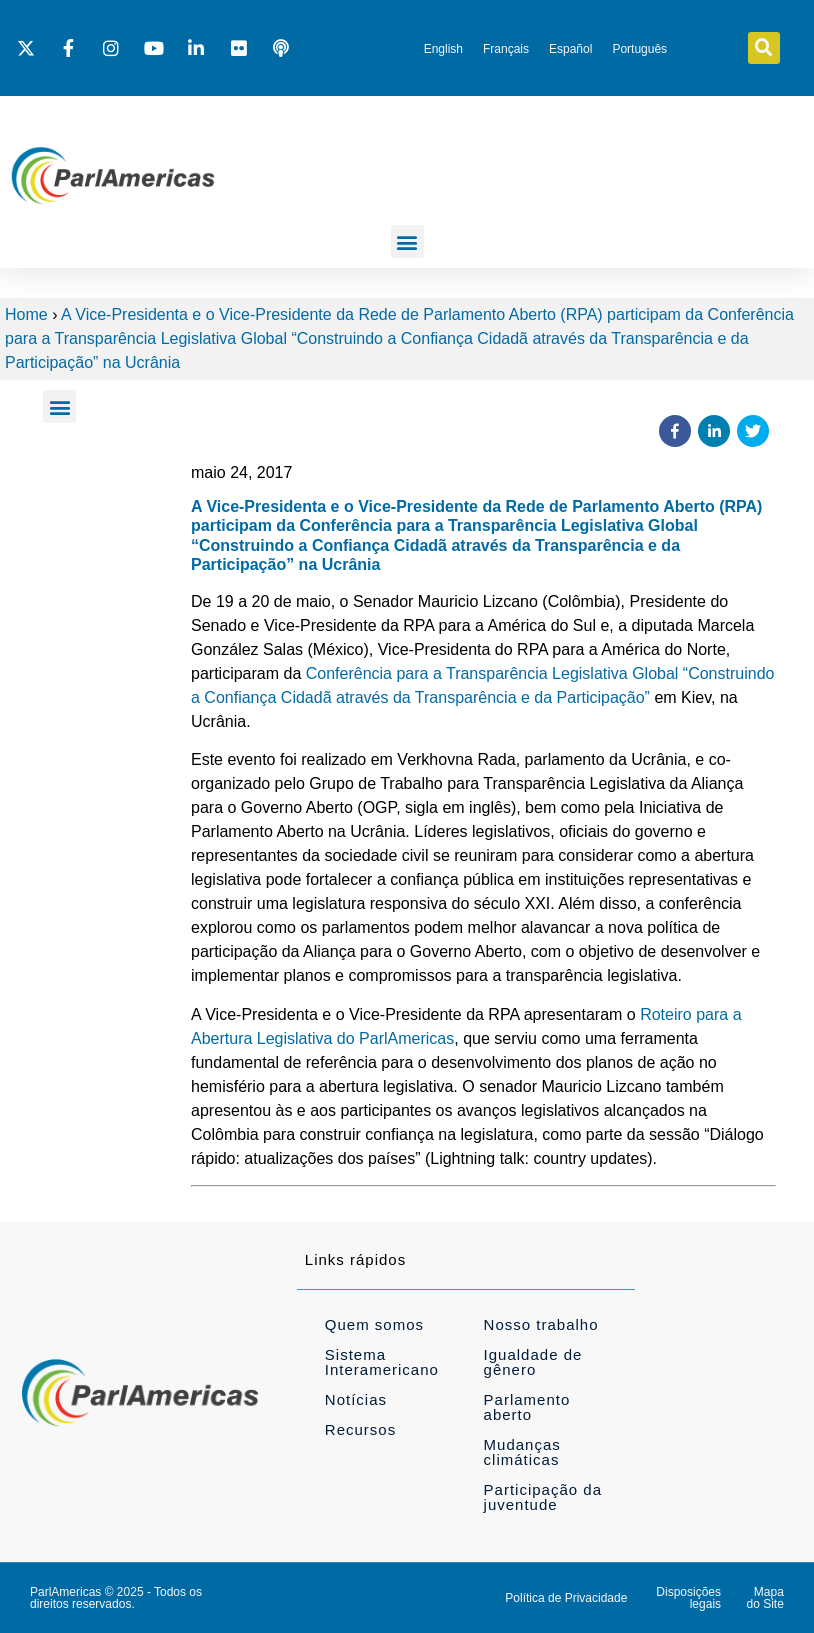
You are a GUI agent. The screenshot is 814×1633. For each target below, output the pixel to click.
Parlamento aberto (527, 1407)
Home (26, 314)
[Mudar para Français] (506, 49)
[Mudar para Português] (639, 49)
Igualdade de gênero (533, 1362)
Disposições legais (688, 1598)
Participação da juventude (543, 1497)
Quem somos (374, 1324)
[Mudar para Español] (570, 49)
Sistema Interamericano (382, 1362)
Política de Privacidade (566, 1598)
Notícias (356, 1399)
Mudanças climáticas (522, 1452)
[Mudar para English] (443, 49)
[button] (764, 48)
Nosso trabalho (541, 1324)
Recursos (360, 1429)
